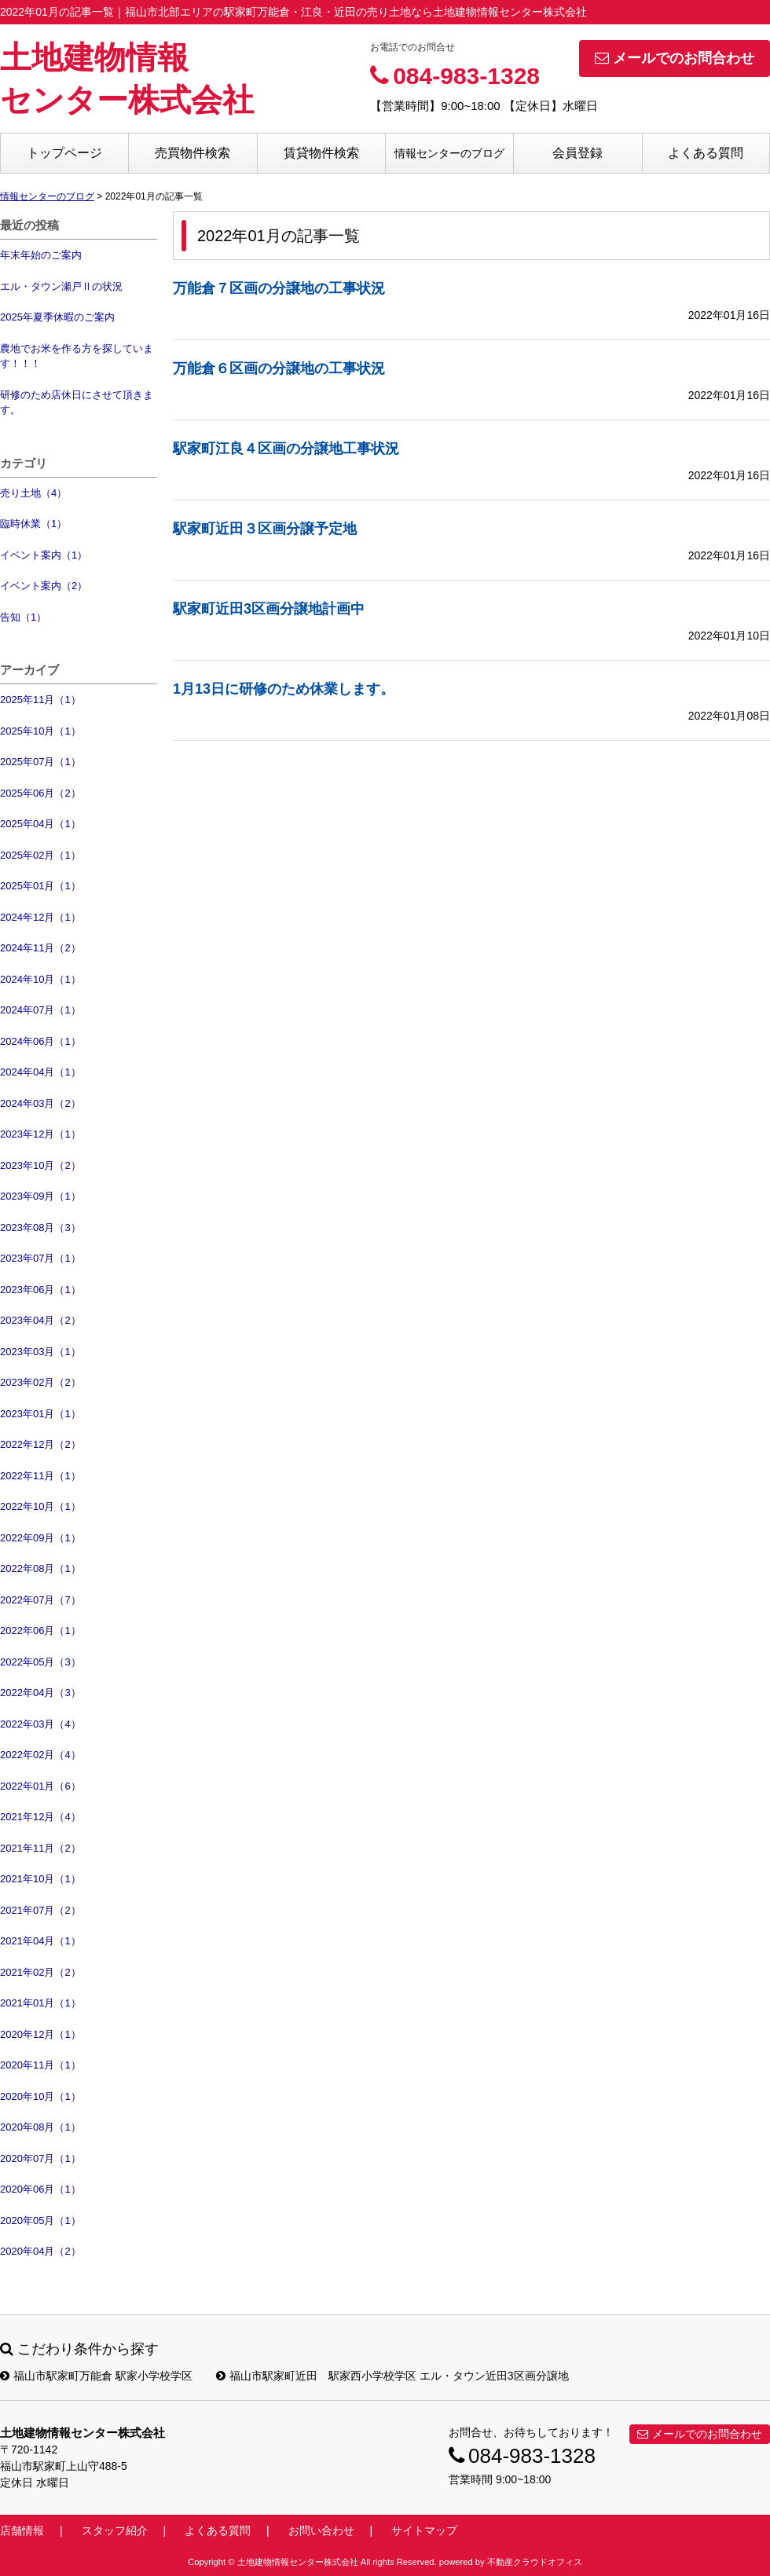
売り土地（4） (33, 493)
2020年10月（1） (40, 2096)
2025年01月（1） (40, 886)
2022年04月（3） (40, 1692)
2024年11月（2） (40, 948)
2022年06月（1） (40, 1630)
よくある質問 (705, 152)
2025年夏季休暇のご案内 (57, 317)
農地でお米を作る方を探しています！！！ (76, 356)
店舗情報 (22, 2530)
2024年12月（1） (40, 917)
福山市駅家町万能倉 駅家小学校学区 (96, 2375)
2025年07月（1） (40, 762)
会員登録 (577, 152)
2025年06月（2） (40, 793)
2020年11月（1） (40, 2065)
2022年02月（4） (40, 1755)
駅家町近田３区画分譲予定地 (265, 529)
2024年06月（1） (40, 1041)
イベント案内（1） (43, 555)
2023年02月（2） (40, 1382)
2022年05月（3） (40, 1662)
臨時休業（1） (33, 523)
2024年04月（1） (40, 1072)
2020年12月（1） (40, 2034)
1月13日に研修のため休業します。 (283, 689)
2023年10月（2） (40, 1165)
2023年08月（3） (40, 1227)
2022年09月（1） (40, 1538)
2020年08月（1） (40, 2127)
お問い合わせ (321, 2530)
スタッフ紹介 (115, 2530)
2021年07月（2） (40, 1910)
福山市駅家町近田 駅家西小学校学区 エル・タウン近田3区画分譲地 (392, 2375)
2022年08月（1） (40, 1568)
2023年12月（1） (40, 1134)
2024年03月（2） (40, 1103)
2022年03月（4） (40, 1724)
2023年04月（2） (40, 1320)
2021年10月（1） (40, 1879)
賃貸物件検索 (321, 152)
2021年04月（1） (40, 1941)
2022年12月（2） (40, 1444)
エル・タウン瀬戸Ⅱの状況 (61, 286)
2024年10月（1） (40, 979)
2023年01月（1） (40, 1414)
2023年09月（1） (40, 1196)
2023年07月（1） (40, 1258)
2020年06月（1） (40, 2189)
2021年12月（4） (40, 1817)
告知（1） (23, 617)
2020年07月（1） (40, 2158)
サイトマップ (424, 2530)
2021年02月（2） (40, 1972)
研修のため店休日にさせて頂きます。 (76, 402)
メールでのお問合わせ (674, 58)
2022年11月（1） (40, 1476)
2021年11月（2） (40, 1848)
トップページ (64, 152)
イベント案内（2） (43, 586)
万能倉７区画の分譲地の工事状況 (279, 288)
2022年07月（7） (40, 1600)
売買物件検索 (192, 152)
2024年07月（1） (40, 1010)
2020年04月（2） (40, 2251)
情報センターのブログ (449, 153)
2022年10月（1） (40, 1506)
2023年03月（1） (40, 1352)
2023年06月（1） (40, 1289)
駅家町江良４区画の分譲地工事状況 (286, 448)
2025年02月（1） (40, 855)
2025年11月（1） (40, 699)
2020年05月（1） (40, 2220)
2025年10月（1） (40, 731)
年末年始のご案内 (41, 255)
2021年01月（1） (40, 2003)
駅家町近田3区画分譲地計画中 (269, 609)
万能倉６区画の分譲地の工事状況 (279, 368)
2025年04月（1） (40, 824)
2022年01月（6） (40, 1786)
